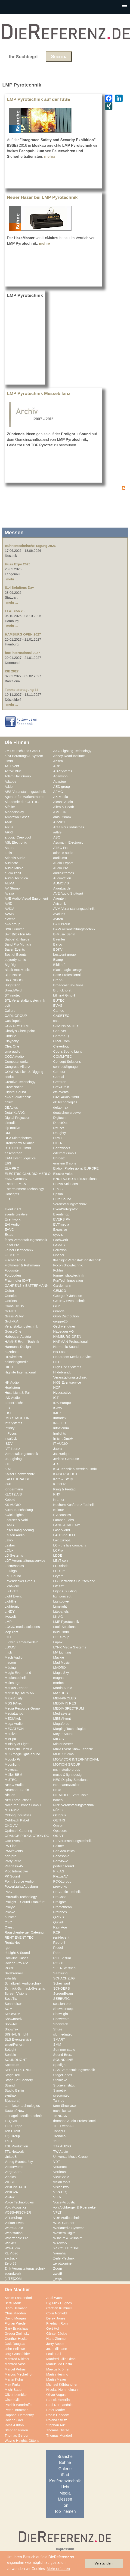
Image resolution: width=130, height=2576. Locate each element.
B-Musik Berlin (64, 934)
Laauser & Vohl (16, 1520)
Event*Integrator (65, 1209)
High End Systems (67, 1367)
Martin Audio (62, 1688)
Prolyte (10, 1907)
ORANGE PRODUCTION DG (27, 1836)
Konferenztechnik (65, 2481)
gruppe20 (60, 1321)
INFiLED (59, 1423)
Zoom (57, 2268)
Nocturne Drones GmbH (23, 1805)
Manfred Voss (15, 2364)
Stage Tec (12, 2075)
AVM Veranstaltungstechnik (74, 908)
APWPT (59, 822)
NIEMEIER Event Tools (70, 1795)
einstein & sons (64, 1163)
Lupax (57, 1642)
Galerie (65, 2468)
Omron (58, 1825)
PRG (8, 1892)
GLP (56, 1306)
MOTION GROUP (66, 1764)
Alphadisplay (14, 812)
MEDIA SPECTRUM (68, 1708)
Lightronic (12, 1606)
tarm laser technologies (22, 2105)
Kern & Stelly (63, 1479)
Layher (10, 1545)
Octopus (59, 1815)
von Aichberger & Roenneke (74, 2207)
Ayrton (58, 919)
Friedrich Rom (57, 2323)
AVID (8, 903)
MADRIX (59, 1667)
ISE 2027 (12, 671)
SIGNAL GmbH (16, 2034)
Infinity (10, 1428)
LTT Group (61, 1637)
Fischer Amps (15, 1260)
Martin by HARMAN (19, 1693)
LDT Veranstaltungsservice (25, 1560)
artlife (57, 832)
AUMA (10, 883)
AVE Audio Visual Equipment (26, 898)
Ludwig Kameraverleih (21, 1642)
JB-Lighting (13, 1459)
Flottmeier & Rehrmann (22, 1265)
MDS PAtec (13, 1703)
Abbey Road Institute (69, 756)
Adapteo (59, 781)
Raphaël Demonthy (19, 2415)
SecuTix (11, 1998)
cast (56, 1021)
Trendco (59, 2136)
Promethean (62, 1907)
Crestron (59, 1082)
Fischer (58, 1255)
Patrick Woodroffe (18, 2405)
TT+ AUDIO (62, 2146)
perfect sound (63, 1866)
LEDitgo (11, 1571)
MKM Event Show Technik (73, 1749)
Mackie (58, 1657)
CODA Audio (14, 1056)
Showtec (11, 2024)
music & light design (68, 1774)
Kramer (58, 1499)
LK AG (58, 1616)
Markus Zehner (16, 1688)
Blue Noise (13, 975)
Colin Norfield (56, 2313)
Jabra (57, 1449)
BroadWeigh (14, 990)
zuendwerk (13, 2273)
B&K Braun (61, 924)
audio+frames (63, 873)
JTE (8, 1464)
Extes (9, 1234)
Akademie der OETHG (22, 802)
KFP (8, 1484)
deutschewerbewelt (67, 1112)
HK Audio (12, 1382)
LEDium (59, 1571)
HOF (56, 1387)
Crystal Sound (15, 1092)
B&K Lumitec (14, 929)
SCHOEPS (61, 1988)
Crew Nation (14, 1087)
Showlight (60, 2014)
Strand (10, 2085)
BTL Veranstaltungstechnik (25, 1000)
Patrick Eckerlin (58, 2400)
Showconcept (63, 2009)
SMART (59, 2039)
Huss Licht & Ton (17, 1392)
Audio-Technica (16, 878)
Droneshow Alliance (19, 1143)
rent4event (61, 1937)
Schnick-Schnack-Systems (25, 1988)
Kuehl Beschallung (19, 1510)
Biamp (58, 959)
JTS (56, 1464)
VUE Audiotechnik (66, 2218)
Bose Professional (67, 975)
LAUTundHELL (64, 1535)
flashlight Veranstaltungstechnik (77, 1260)
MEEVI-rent (62, 1718)
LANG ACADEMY (66, 1525)
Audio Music (14, 868)
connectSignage (65, 1067)
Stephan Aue (56, 2425)
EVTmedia (61, 1224)
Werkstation (13, 2233)
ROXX (58, 1963)
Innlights (59, 1433)
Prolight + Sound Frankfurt (24, 1902)
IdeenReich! (14, 1403)
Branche (65, 2456)
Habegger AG (63, 1331)
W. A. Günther (63, 2223)
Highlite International (20, 1372)
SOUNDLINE (63, 2060)
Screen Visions (16, 1993)
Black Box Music (17, 970)
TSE (56, 2141)
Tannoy (58, 2100)
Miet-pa (10, 1739)
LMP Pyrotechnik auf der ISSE (38, 99)
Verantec (60, 2167)
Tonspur (59, 2131)
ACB (56, 766)
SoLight (10, 2049)
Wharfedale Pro (16, 2238)
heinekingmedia (16, 1362)
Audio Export (63, 863)
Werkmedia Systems (68, 2228)
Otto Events (13, 1841)
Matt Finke (13, 2384)
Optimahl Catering (18, 1831)
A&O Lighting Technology (72, 751)
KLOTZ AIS (13, 1494)
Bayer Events (15, 949)
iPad (65, 2474)
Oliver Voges (55, 2395)
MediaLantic (14, 1713)
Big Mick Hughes (59, 2303)
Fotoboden (13, 1275)
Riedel (58, 1947)
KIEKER (59, 1484)
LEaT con (60, 1560)
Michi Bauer (14, 2389)
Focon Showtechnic (68, 1265)
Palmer (58, 1846)
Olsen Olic (12, 2400)
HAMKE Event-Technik (22, 1341)
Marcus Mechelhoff (19, 2374)
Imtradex (59, 1418)
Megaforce (61, 1723)
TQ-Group (12, 2136)
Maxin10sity (14, 1698)
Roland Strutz (56, 2420)
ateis (8, 853)
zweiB (57, 2273)
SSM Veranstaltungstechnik (74, 2070)
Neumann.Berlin (17, 1790)
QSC (8, 1922)
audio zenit (13, 873)
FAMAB (59, 1245)
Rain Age (60, 1927)
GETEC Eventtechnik (69, 1301)
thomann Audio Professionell (74, 2121)
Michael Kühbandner (61, 2384)
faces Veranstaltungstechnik (26, 1240)
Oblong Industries (18, 1815)
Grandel (59, 1311)
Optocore (60, 1831)
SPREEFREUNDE (19, 2070)
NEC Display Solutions (70, 1780)
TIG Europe (13, 2126)
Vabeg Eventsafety (19, 2162)
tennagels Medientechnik (23, 2116)
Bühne (65, 2462)
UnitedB (11, 2156)
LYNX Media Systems (69, 1647)
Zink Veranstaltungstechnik (25, 2268)
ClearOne (12, 1046)
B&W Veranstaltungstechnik (74, 929)
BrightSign (12, 985)
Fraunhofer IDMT (18, 1280)
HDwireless (13, 1357)
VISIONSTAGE (16, 2187)
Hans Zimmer (56, 2338)
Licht (65, 2487)
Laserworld (61, 1530)
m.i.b (8, 1652)
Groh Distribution (66, 1316)
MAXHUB (60, 1693)
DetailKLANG (15, 1112)
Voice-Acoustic (64, 2202)
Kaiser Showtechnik (19, 1474)
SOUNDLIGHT (16, 2060)
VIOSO (10, 2182)
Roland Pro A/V (16, 1963)
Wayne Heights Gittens (22, 2440)
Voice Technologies (19, 2202)
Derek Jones (55, 2318)
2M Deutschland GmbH (22, 751)
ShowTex (12, 2029)
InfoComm (61, 1428)
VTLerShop (13, 2218)
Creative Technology (20, 1082)
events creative (16, 1214)
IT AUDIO (60, 1443)
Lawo (9, 1540)
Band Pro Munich (18, 944)
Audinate (11, 863)
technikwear (62, 2111)
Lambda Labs (63, 1520)
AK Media (60, 797)
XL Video (11, 2253)
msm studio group (66, 1769)
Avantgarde (62, 888)
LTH (8, 1637)
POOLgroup (62, 1881)
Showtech (60, 2024)
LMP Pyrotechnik (66, 1622)
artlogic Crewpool (18, 837)
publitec (10, 1917)
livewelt (10, 1616)
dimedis (10, 1123)
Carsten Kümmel (59, 2308)
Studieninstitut (63, 2085)
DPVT (57, 1138)
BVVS (57, 1005)
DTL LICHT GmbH (18, 1148)
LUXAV (10, 1647)
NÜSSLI (59, 1810)
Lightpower (61, 1601)
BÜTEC (59, 1000)
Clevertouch (62, 1046)
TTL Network (14, 2151)
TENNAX (60, 2116)
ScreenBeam (63, 1993)
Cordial (58, 1077)
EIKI (8, 1163)
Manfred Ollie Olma (61, 2359)
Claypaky (12, 1041)
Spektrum (12, 2065)
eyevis (58, 1234)
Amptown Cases (17, 817)
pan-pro (10, 1856)
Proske (10, 1912)
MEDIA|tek (13, 1718)
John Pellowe (15, 2349)
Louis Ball (53, 2354)
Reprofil (59, 1942)
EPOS (58, 1189)
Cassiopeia (13, 1021)
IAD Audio (12, 1398)
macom (10, 1662)
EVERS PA (61, 1219)
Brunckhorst (62, 990)
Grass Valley (14, 1316)
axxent (10, 919)
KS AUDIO (13, 1505)
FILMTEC (12, 1255)
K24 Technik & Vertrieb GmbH (75, 1469)
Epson (58, 1194)
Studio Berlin (14, 2090)
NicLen (10, 1795)
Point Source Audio (19, 1881)
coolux (10, 1077)
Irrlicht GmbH (63, 1438)
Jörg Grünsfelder (17, 2354)
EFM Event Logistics (20, 1158)
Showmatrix (13, 2019)
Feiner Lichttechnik (19, 1250)
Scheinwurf (61, 1983)
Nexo (57, 1790)
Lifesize (59, 1586)
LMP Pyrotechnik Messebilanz (38, 393)
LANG (9, 1525)
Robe (57, 1953)
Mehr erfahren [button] (58, 2569)
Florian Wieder (16, 2323)
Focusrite (12, 1270)
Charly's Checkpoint (20, 1031)
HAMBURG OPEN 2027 (23, 634)
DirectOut (60, 1123)
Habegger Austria (18, 1336)
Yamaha (59, 2253)
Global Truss (14, 1306)
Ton (65, 2505)
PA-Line (10, 1846)
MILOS (58, 1739)
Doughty (59, 1133)
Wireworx (60, 2243)
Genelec (11, 1296)
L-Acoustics (62, 1515)
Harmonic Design (18, 1347)
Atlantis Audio (15, 858)
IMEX (57, 1413)
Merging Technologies (69, 1729)
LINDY (10, 1611)
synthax (10, 2095)
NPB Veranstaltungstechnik (73, 1805)
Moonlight (12, 1764)
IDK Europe (62, 1403)
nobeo (58, 1800)
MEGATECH (14, 1729)
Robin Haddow (57, 2415)
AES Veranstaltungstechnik (25, 792)
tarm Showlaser (65, 2105)
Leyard (58, 1576)
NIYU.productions (18, 1800)
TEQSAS (12, 2121)
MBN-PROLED (64, 1698)
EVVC (9, 1229)
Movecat (11, 1769)
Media (65, 2493)
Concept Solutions (67, 1061)
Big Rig (10, 965)
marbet (58, 1683)
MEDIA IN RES (64, 1703)
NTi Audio (12, 1810)
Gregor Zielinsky (17, 2333)
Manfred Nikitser (17, 2359)
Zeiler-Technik (63, 2258)
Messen (65, 2499)
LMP (8, 1622)
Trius (8, 2141)
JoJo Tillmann (56, 2349)
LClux (9, 1550)
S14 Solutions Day (19, 587)
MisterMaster (63, 1744)
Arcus (9, 827)
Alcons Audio (63, 802)
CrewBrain (61, 1087)
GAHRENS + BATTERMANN (27, 1285)
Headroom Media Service (72, 1357)
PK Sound (12, 1876)
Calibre (10, 1010)
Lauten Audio (15, 1535)
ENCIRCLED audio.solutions (74, 1179)
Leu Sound (13, 1576)
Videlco (10, 2177)
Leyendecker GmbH (20, 1581)
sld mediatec (62, 2034)
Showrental (61, 2019)
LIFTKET (11, 1591)
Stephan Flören (16, 2430)
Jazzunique (61, 1454)
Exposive (60, 1229)
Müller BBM (13, 1774)
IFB (7, 1408)
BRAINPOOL (15, 980)
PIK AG (58, 1871)
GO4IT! (10, 1311)
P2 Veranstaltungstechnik (72, 1841)
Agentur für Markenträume (24, 797)
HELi (57, 1362)
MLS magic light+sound (22, 1754)
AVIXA (9, 908)
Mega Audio (14, 1723)
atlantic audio (63, 853)
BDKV (57, 949)
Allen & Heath (63, 807)
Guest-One (13, 1331)
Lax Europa (62, 1540)
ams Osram (62, 817)
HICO (9, 1367)
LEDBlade (60, 1566)
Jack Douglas (15, 2344)
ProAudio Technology (21, 1897)
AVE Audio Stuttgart (68, 893)
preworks (60, 1886)
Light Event (13, 1596)
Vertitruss (60, 2172)
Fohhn (58, 1270)
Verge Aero (13, 2172)
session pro (62, 2004)
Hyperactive (62, 1392)
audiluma (60, 858)
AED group (61, 786)
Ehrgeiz (59, 1158)
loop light (11, 1632)
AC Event (12, 766)
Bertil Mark (13, 2303)
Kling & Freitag (64, 1489)
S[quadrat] (12, 2100)
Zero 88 (10, 2263)
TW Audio (60, 2151)
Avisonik (59, 903)
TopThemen (65, 2511)
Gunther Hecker (17, 2338)
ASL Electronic (16, 842)
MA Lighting (62, 1652)
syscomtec (61, 2095)
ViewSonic (61, 2177)
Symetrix (59, 2090)
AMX (8, 822)
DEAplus (11, 1107)
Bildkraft (59, 965)
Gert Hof (52, 2328)
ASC (56, 837)
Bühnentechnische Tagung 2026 (30, 546)
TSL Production (16, 2146)
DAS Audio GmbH (66, 1097)
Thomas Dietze (57, 2430)
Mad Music (61, 1662)
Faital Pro (12, 1245)
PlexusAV (60, 1876)
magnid (58, 1678)
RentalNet (12, 1942)
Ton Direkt (12, 2131)
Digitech (59, 1117)
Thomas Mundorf (59, 2435)
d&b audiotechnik (18, 1097)
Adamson (60, 776)
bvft (7, 1005)
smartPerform (15, 2044)
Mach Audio (13, 1657)
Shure (57, 2029)
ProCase (59, 1897)
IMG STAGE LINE (18, 1418)
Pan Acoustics (63, 1851)
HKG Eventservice (67, 1382)
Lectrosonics (14, 1566)
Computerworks (16, 1061)
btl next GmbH (64, 995)
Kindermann (14, 1489)
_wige (57, 2278)
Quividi (58, 1922)
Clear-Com (61, 1041)
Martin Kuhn (14, 2379)
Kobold (10, 1499)
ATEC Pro (60, 848)
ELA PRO (12, 1168)
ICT (56, 1398)
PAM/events (14, 1851)
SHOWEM (12, 2014)
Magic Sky (61, 1673)
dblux (9, 1102)
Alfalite (10, 807)
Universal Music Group (70, 2156)
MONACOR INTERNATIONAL (76, 1759)
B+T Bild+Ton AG (18, 934)
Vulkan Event (15, 2223)
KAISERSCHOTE (66, 1474)
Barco (57, 944)
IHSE (8, 1413)
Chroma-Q (61, 1036)
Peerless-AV (14, 1866)
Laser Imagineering (19, 1530)
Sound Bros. (62, 2055)
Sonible (10, 2055)
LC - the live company (69, 1545)
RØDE (10, 1968)
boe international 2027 (22, 653)
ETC (8, 1199)
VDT (56, 2162)
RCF (56, 1932)
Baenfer (59, 939)
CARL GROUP (16, 1016)
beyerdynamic (15, 959)
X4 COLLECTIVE (66, 2248)
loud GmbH (61, 1632)
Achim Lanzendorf (18, 2298)
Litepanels (61, 1611)
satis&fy (11, 1978)
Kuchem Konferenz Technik (74, 1505)
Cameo (58, 1010)
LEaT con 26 (15, 611)
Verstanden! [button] (104, 2563)
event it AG (13, 1209)
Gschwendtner (64, 1326)
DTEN (57, 1143)
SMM (57, 2044)
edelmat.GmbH (64, 1153)
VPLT (57, 2212)
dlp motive (12, 1128)
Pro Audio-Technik (67, 1892)
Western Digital (64, 2233)
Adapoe (10, 781)
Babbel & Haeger (18, 939)
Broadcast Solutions (68, 985)
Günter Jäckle (56, 2333)
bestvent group (64, 954)
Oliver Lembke (16, 2395)
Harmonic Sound (66, 1347)
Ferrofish (60, 1250)
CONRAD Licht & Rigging (24, 1072)
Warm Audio (14, 2228)
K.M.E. (10, 1469)
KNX (56, 1494)
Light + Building (65, 1591)
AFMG (58, 792)
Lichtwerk (12, 1586)
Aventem (60, 898)
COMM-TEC (62, 1056)
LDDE (57, 1555)
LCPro (58, 1550)
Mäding (10, 1667)
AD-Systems (62, 771)
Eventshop (61, 1214)
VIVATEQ (60, 2192)
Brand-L (59, 980)
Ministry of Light (16, 1744)
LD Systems (14, 1555)
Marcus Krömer (58, 2369)
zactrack (11, 2258)
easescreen (13, 1153)
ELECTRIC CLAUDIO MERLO (28, 1174)
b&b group (12, 924)
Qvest (9, 1927)
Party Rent (13, 1861)
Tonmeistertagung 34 (21, 690)
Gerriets (11, 1301)
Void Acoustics (16, 2207)
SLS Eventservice (18, 2039)
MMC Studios (63, 1754)
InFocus (11, 1433)
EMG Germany (16, 1179)
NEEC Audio (14, 1785)
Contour (59, 1072)
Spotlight (59, 2065)
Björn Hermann (16, 2308)
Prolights (59, 1902)
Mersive (11, 1734)
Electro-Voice (63, 1174)
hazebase (12, 1352)
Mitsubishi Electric (18, 1749)
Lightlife (10, 1601)
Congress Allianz (17, 1067)
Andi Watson (55, 2298)
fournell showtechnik (68, 1275)
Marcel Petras (15, 2369)
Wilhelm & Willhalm (67, 2238)
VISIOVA (11, 2192)
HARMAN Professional (70, 1341)
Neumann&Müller (66, 1785)
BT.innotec (13, 995)
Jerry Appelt (55, 2344)
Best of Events (16, 954)
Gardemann (62, 1285)
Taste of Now (14, 2111)
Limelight (60, 1606)
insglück (11, 1438)
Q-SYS (58, 1917)
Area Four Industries (68, 827)
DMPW (58, 1128)
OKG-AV (11, 1825)
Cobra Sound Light (67, 1051)
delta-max (60, 1107)
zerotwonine (62, 2263)
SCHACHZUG (64, 1978)
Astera (10, 848)
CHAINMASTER (65, 1026)
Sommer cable (64, 2049)
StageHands (62, 2075)
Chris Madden (15, 2313)
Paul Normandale (59, 2405)
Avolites (59, 914)
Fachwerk (60, 1240)
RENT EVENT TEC (19, 1937)
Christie (10, 1036)
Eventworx (13, 1219)
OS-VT (58, 1836)
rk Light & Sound (17, 1953)
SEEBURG (61, 1998)
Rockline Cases (16, 1958)
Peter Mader (55, 2410)
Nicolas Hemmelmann (63, 2389)
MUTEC (11, 1780)
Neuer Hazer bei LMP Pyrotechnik (42, 197)
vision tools (61, 2182)
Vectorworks (14, 2167)
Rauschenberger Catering (24, 1932)
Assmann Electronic (68, 842)
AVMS (9, 914)
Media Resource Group (22, 1708)
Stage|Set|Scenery (19, 2080)
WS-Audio (12, 2248)
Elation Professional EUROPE (76, 1168)
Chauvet (59, 1031)
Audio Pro (60, 868)
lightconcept (62, 1596)
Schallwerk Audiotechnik (23, 1983)
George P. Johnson (67, 1296)
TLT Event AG (63, 2126)
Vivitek (10, 2197)
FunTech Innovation (68, 1280)
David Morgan (15, 2318)
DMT (8, 1133)
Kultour (58, 1510)
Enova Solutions (65, 1184)
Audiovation (62, 878)
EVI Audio (12, 1224)
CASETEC (61, 1016)
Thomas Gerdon (17, 2435)
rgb (7, 1947)
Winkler (10, 2243)
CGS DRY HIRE (17, 1026)
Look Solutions (64, 1627)
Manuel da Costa (59, 2364)
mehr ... (12, 579)
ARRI (9, 832)
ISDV (8, 1443)
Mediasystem (63, 1713)
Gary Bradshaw (16, 2328)
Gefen (9, 1290)
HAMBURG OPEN (67, 1336)
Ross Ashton (14, 2425)
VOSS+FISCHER (18, 2212)
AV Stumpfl (13, 888)
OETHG (59, 1820)
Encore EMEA (15, 1184)
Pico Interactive (16, 1871)
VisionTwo (61, 2187)
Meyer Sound (63, 1734)
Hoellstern (12, 1387)
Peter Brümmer (16, 2410)
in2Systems (13, 1423)
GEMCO (59, 1290)
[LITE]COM (13, 2278)
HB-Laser (60, 1352)
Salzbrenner (14, 1973)
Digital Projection (17, 1117)
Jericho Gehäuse (66, 1459)
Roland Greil (14, 2420)
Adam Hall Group (18, 776)
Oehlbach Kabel (17, 1820)
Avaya (9, 893)
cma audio (12, 1051)
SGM (8, 2009)
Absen (58, 761)
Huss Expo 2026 (17, 564)
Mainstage (12, 1683)
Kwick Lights (14, 1515)
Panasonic (61, 1856)
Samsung (60, 1973)
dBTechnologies (65, 1102)
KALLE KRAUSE (17, 1479)
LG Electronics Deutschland (74, 1581)
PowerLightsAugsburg (21, 1886)
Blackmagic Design (67, 970)
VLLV (57, 2197)
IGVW (57, 1408)
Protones (60, 1912)
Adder (9, 786)
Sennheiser (13, 2004)
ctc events (60, 1092)
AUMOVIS (61, 883)
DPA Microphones (18, 1138)
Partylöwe (60, 1861)
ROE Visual (62, 1958)
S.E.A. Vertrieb (64, 1968)
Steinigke (60, 2080)
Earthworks (61, 1148)
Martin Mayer (56, 2379)
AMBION (60, 812)
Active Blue (13, 771)
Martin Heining (57, 2374)
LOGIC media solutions (22, 1627)
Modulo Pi (12, 1759)
